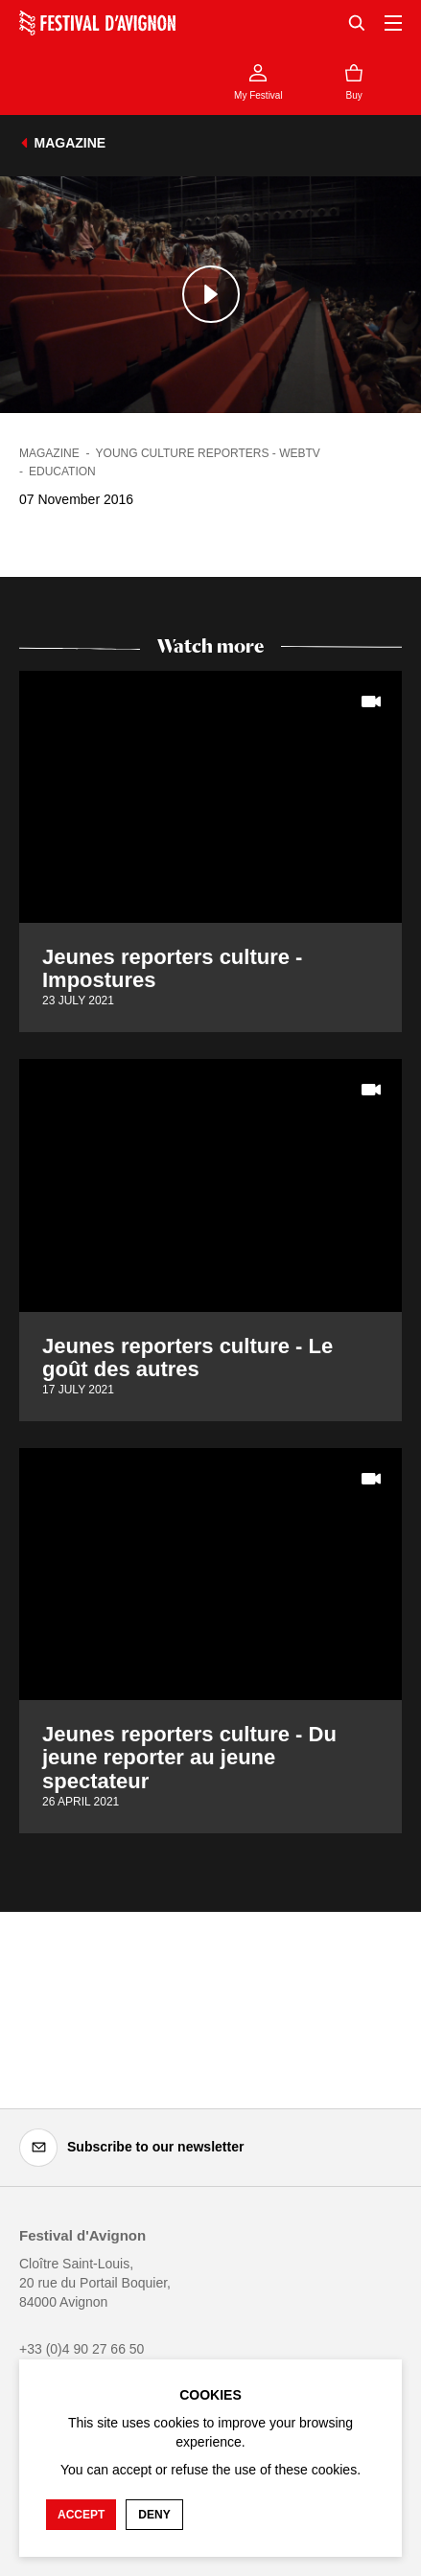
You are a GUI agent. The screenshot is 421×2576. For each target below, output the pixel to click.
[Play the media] (210, 294)
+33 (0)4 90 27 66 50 (81, 2349)
